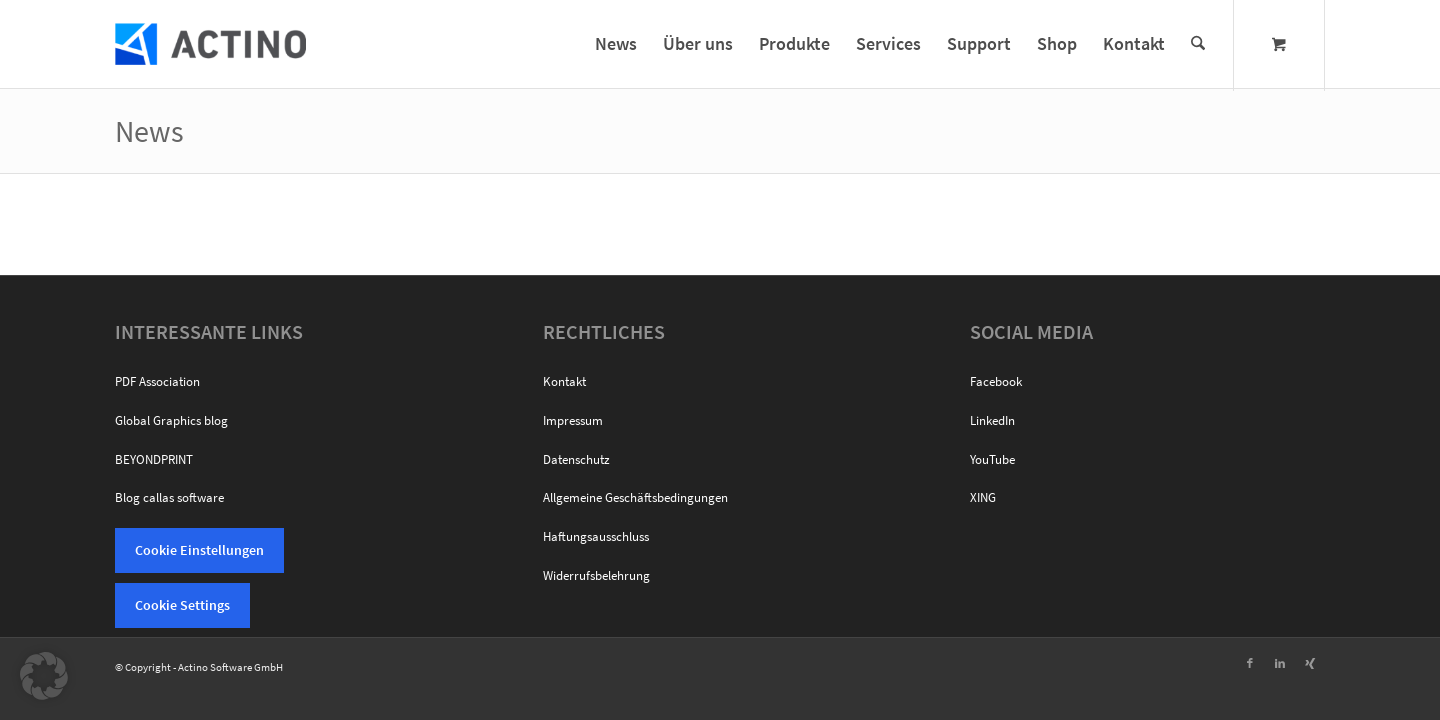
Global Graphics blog (171, 420)
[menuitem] (616, 44)
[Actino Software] (210, 44)
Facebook (996, 381)
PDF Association (157, 381)
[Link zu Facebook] (1250, 663)
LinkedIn (992, 420)
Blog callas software (169, 497)
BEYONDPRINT (154, 459)
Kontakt (564, 381)
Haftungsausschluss (596, 536)
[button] (44, 676)
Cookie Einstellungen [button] (199, 550)
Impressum (573, 420)
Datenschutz (576, 459)
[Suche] (1198, 44)
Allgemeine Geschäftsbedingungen (635, 497)
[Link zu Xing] (1310, 663)
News (149, 131)
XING (983, 497)
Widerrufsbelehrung (596, 575)
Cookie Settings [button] (182, 605)
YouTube (992, 459)
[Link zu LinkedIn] (1280, 663)
